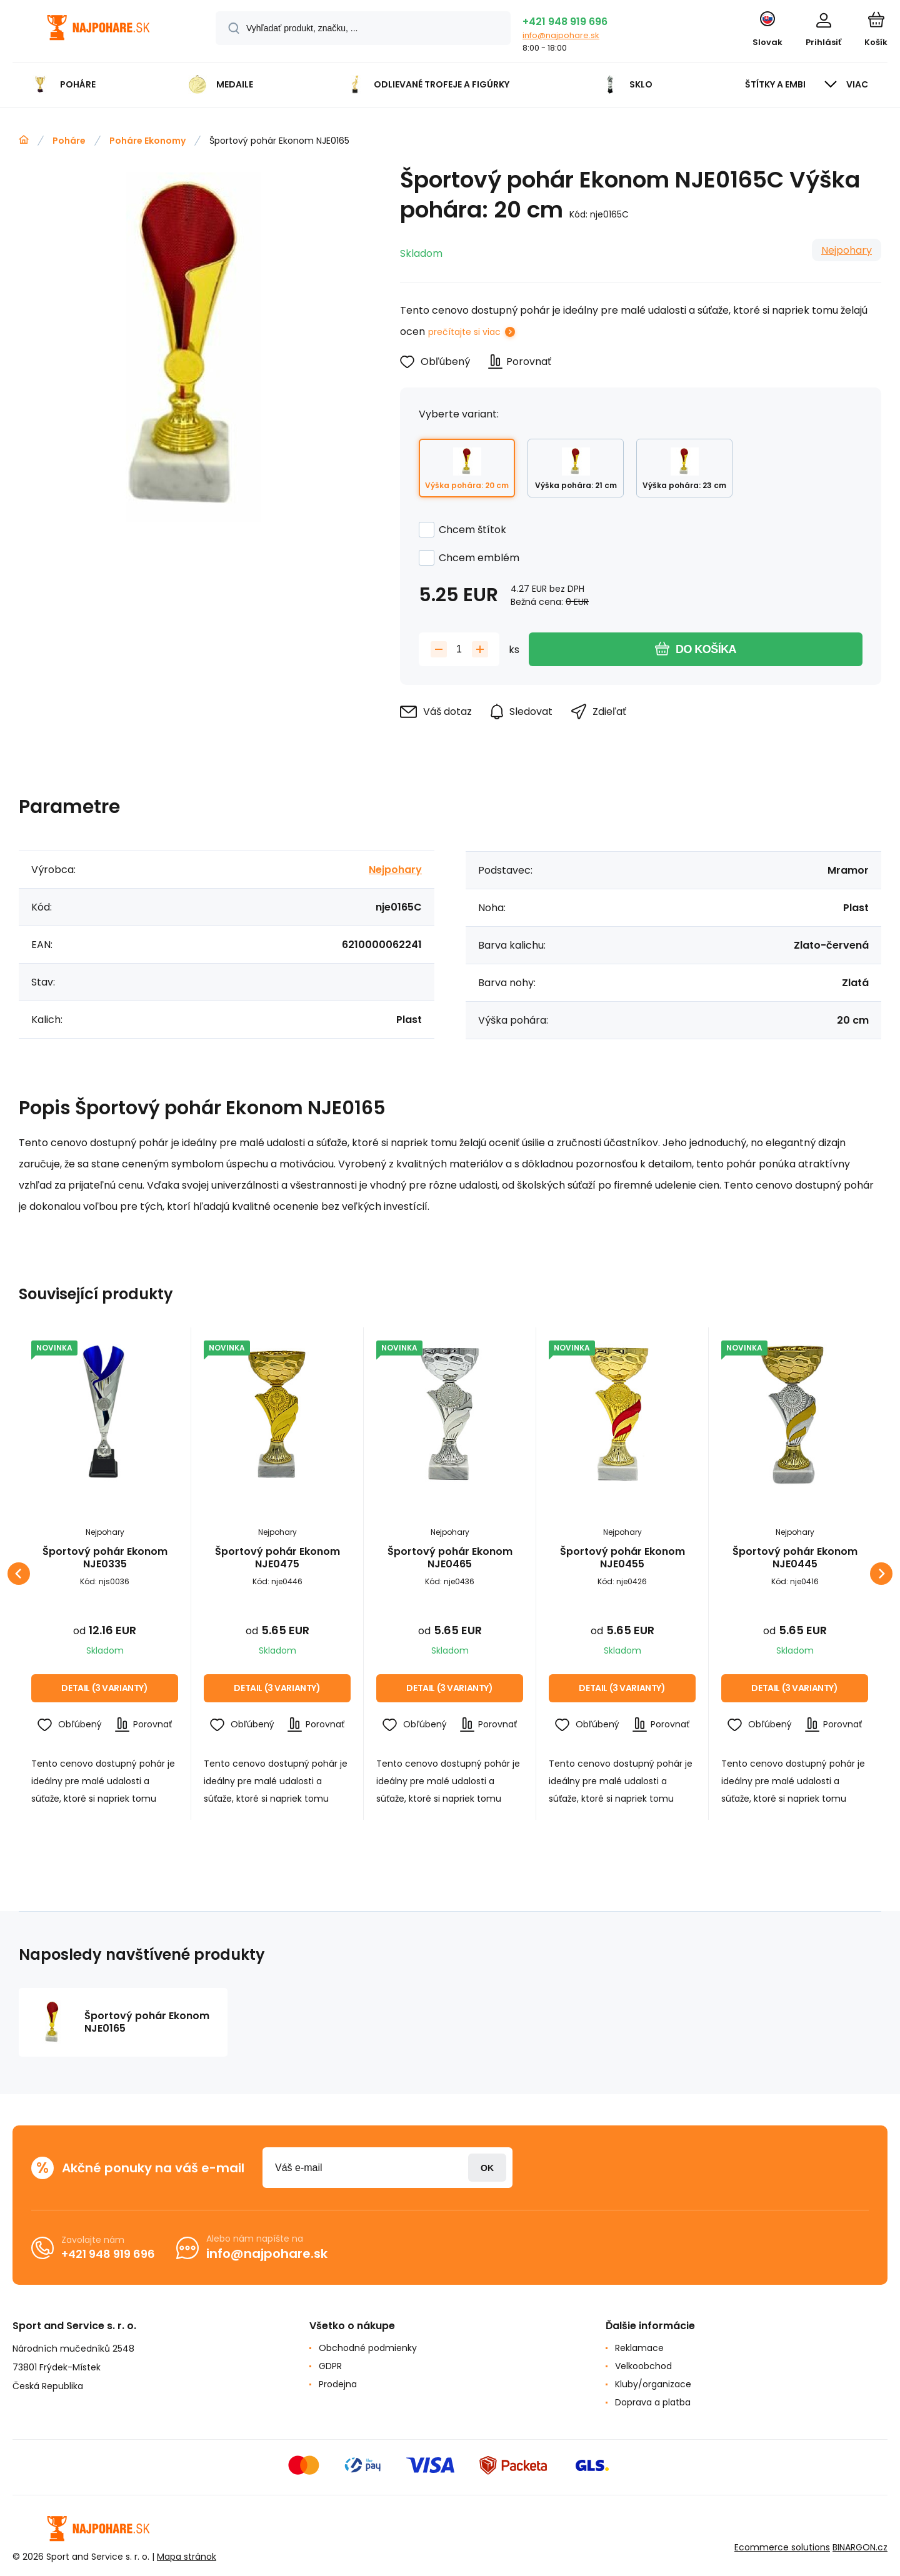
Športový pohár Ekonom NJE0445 (795, 1557)
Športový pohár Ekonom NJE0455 (622, 1557)
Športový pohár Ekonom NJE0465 (450, 1557)
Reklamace (639, 2348)
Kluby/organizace (653, 2384)
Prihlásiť (487, 2168)
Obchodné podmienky (368, 2348)
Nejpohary (846, 250)
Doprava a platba (653, 2402)
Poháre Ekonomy (147, 140)
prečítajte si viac (464, 332)
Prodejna (338, 2384)
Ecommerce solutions (782, 2547)
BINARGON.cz (860, 2547)
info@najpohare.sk (560, 35)
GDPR (330, 2366)
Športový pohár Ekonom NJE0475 (277, 1557)
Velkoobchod (643, 2366)
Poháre (69, 140)
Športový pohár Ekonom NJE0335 (105, 1557)
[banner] (98, 32)
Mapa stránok (186, 2556)
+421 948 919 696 (565, 21)
